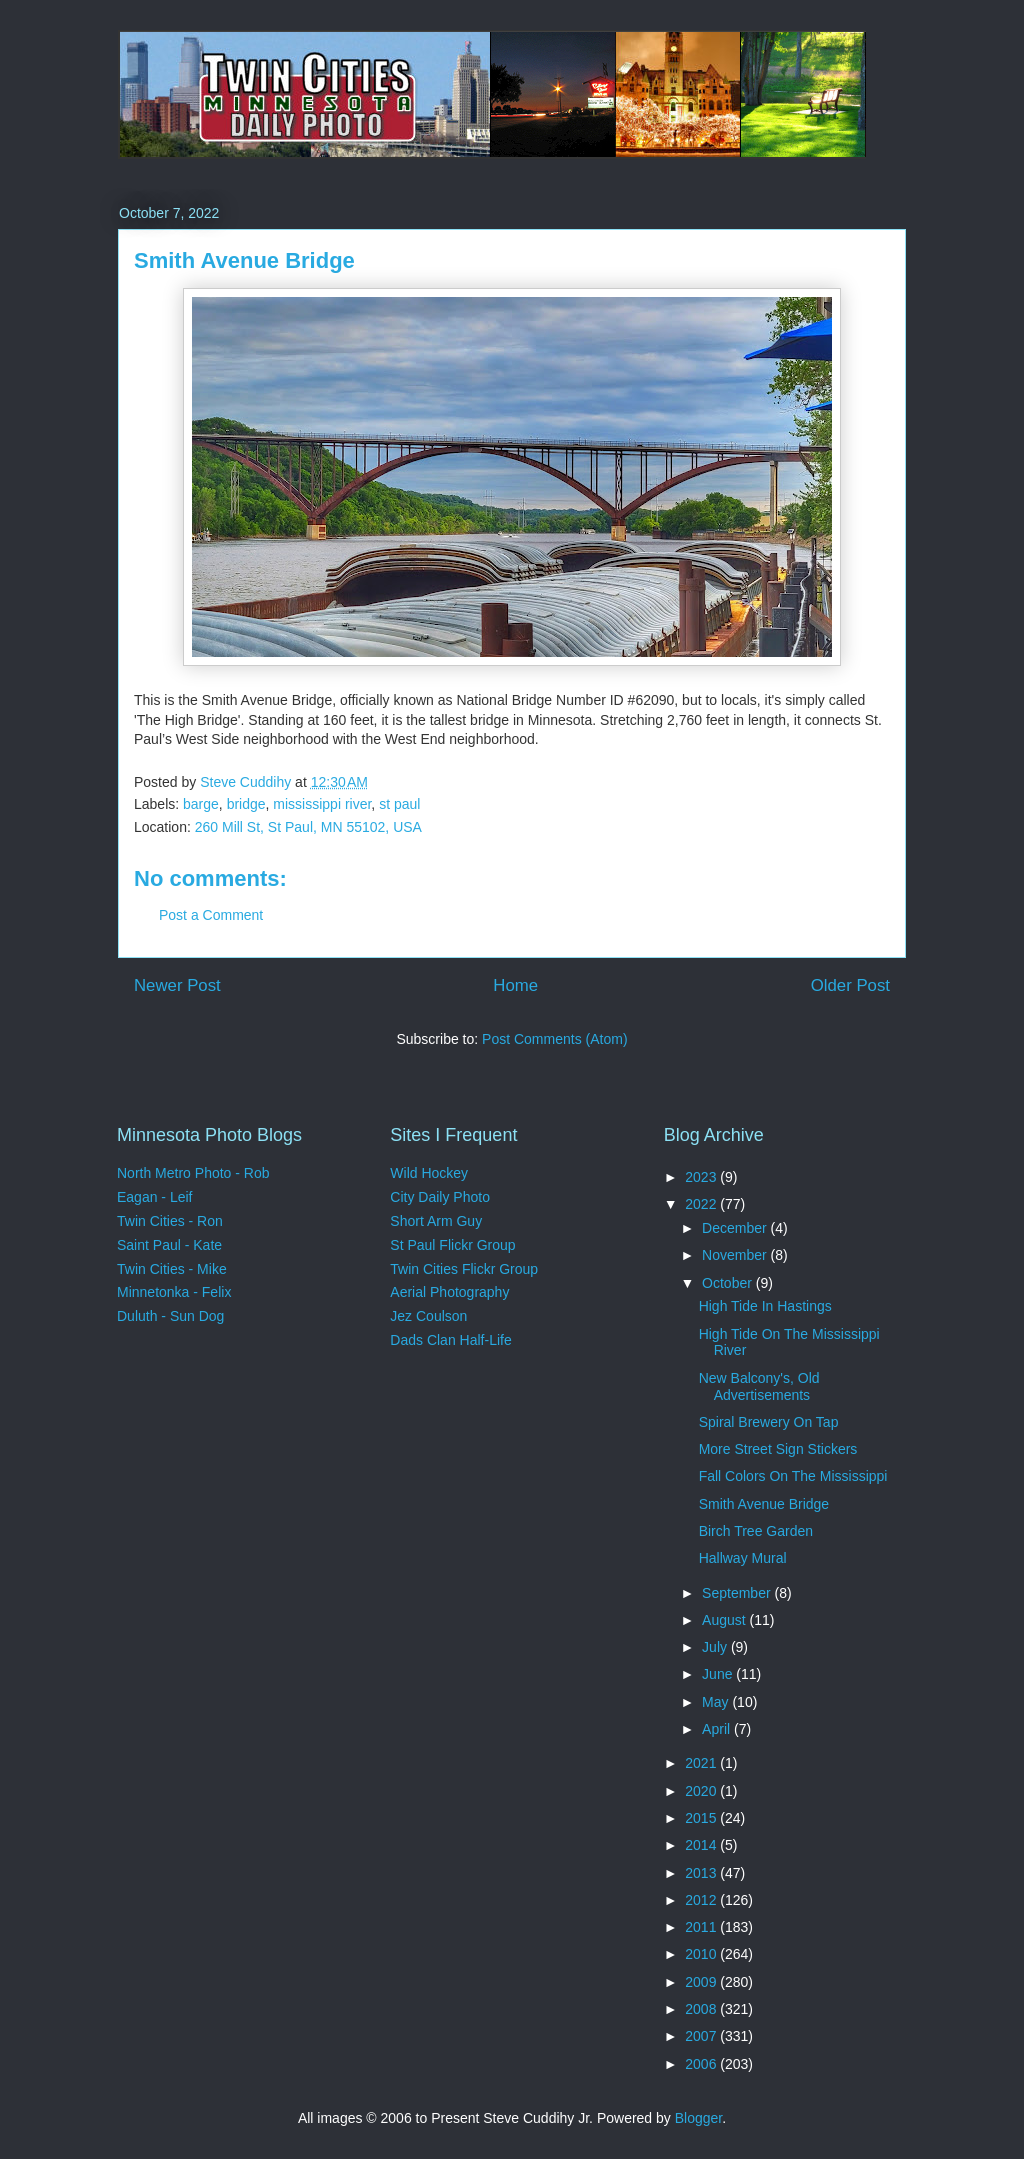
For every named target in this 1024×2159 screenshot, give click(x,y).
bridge (246, 804)
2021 (702, 1763)
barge (201, 804)
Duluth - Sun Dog (170, 1316)
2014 (702, 1845)
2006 (702, 2064)
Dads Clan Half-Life (450, 1340)
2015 (702, 1818)
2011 (702, 1927)
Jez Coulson (428, 1316)
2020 (702, 1791)
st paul (399, 804)
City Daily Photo (440, 1197)
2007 (702, 2036)
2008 (702, 2009)
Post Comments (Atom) (554, 1039)
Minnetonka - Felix (174, 1292)
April (718, 1729)
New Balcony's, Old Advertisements (759, 1386)
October (729, 1283)
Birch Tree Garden (756, 1531)
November (736, 1255)
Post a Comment (211, 915)
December (736, 1228)
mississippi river (322, 804)
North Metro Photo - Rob (193, 1173)
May (717, 1702)
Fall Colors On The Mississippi (793, 1476)
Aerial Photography (449, 1292)
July (716, 1647)
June (719, 1674)
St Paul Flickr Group (452, 1245)
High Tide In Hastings (765, 1306)
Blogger (698, 2118)
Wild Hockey (429, 1173)
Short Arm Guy (436, 1221)
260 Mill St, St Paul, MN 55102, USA (308, 827)
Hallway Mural (743, 1558)
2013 (702, 1873)
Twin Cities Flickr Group (464, 1269)
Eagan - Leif (155, 1197)
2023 (702, 1177)
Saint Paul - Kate (169, 1245)
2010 (702, 1954)
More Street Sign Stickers (778, 1449)
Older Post (850, 985)
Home (515, 985)
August (725, 1620)
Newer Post (177, 985)
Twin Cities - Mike (172, 1269)
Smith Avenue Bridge (764, 1504)
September (738, 1593)
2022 (702, 1204)
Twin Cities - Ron (170, 1221)
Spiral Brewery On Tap (769, 1422)
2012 (702, 1900)
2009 (702, 1982)
